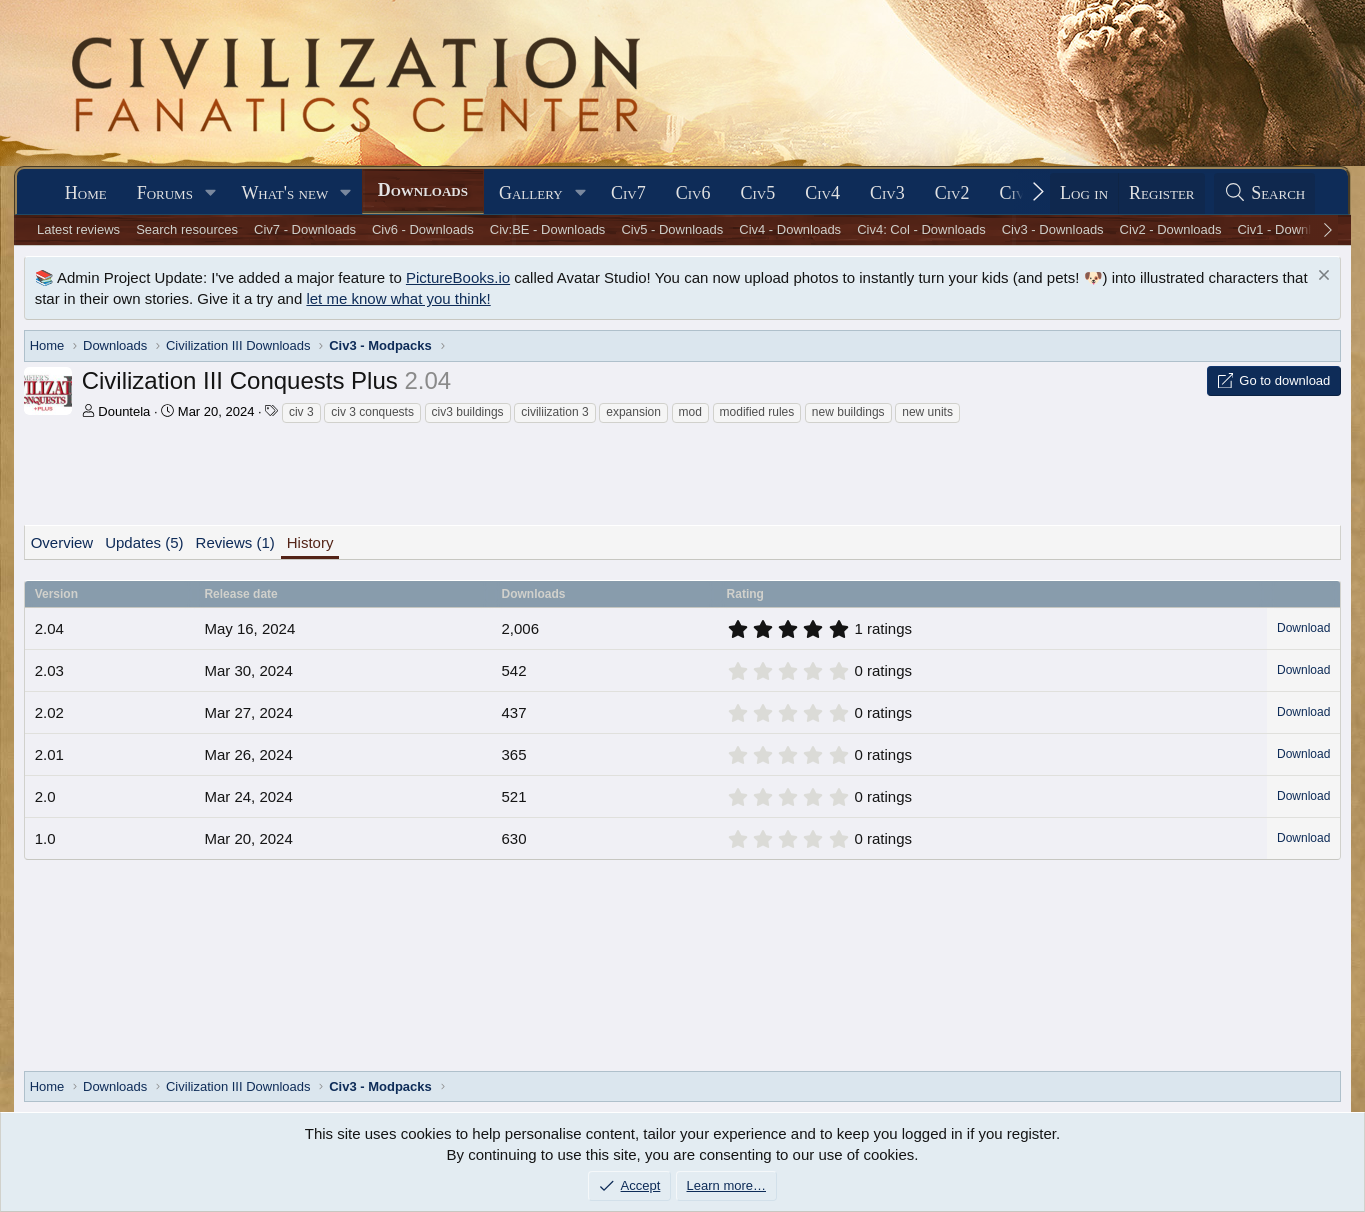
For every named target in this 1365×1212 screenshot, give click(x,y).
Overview (62, 542)
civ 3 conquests (372, 412)
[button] (211, 193)
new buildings (848, 412)
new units (927, 412)
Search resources (187, 229)
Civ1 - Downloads (1288, 229)
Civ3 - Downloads (1053, 229)
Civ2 (952, 193)
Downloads (423, 190)
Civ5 (757, 193)
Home (86, 193)
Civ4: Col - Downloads (921, 229)
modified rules (757, 412)
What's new (284, 193)
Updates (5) (144, 542)
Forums (165, 193)
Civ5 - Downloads (672, 229)
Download (1303, 628)
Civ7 (628, 193)
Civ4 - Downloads (790, 229)
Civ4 (822, 193)
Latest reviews (78, 229)
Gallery (531, 193)
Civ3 (887, 193)
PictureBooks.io (458, 277)
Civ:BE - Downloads (548, 229)
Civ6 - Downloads (423, 229)
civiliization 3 (554, 412)
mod (690, 412)
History (310, 542)
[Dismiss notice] (1321, 277)
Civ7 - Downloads (305, 229)
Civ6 (693, 193)
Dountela (124, 411)
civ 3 (301, 412)
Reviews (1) (235, 542)
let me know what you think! (398, 298)
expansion (633, 412)
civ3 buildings (468, 412)
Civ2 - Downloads (1171, 229)
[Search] (1265, 193)
